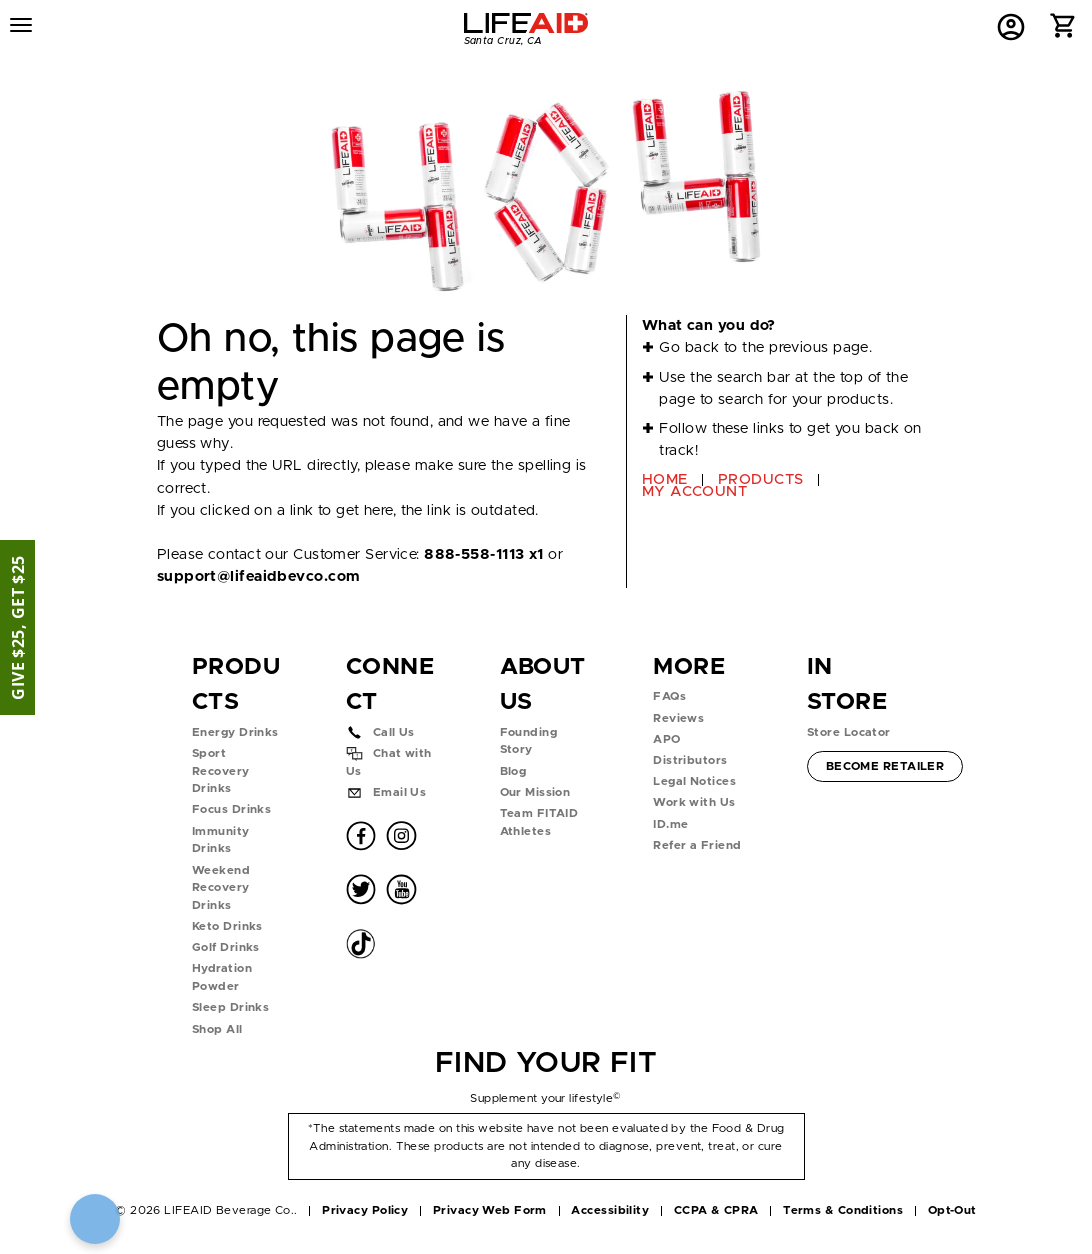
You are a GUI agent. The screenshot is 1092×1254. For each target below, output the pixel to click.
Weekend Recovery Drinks (221, 888)
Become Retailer (885, 764)
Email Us (400, 792)
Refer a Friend (697, 845)
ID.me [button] (670, 824)
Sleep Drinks (230, 1007)
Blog (513, 771)
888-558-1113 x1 (484, 554)
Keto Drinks (227, 926)
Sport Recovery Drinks (221, 771)
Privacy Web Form (490, 1210)
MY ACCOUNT (694, 491)
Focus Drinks (231, 809)
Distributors (690, 760)
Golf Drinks (226, 947)
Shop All (217, 1029)
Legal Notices (694, 781)
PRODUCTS (761, 479)
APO (666, 739)
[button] (1063, 30)
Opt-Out (952, 1210)
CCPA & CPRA (716, 1210)
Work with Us (694, 802)
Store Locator (849, 732)
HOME (665, 479)
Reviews (678, 718)
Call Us (394, 732)
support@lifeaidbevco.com (258, 576)
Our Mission (535, 792)
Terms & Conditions (843, 1210)
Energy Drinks (235, 732)
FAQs (669, 696)
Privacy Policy (365, 1210)
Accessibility (610, 1210)
